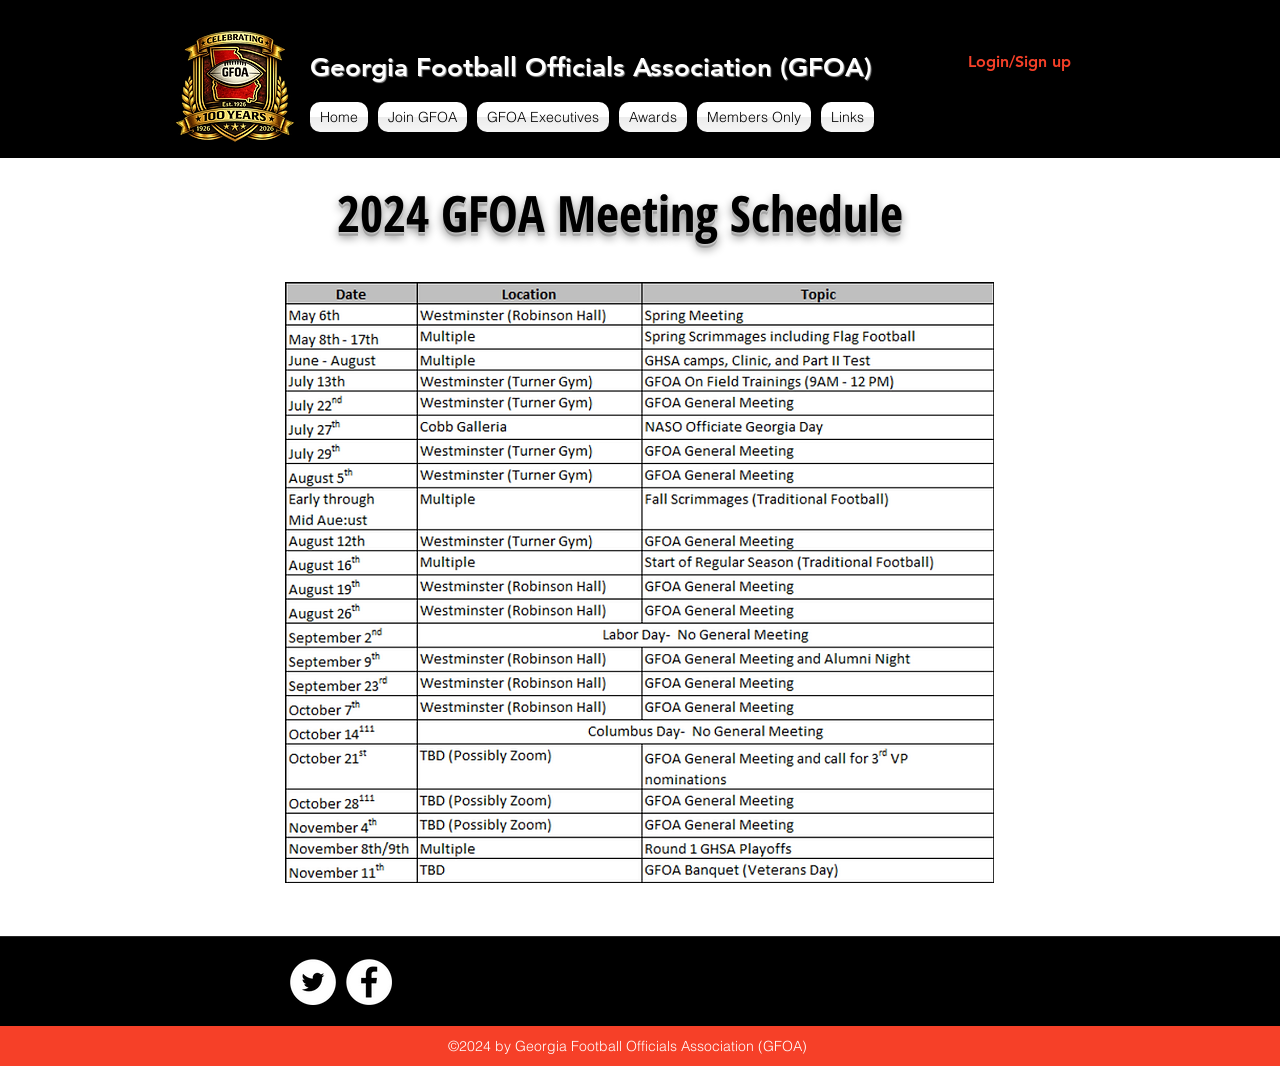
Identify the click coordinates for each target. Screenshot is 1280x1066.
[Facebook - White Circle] (369, 982)
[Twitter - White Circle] (313, 982)
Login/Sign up (1019, 61)
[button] (422, 117)
